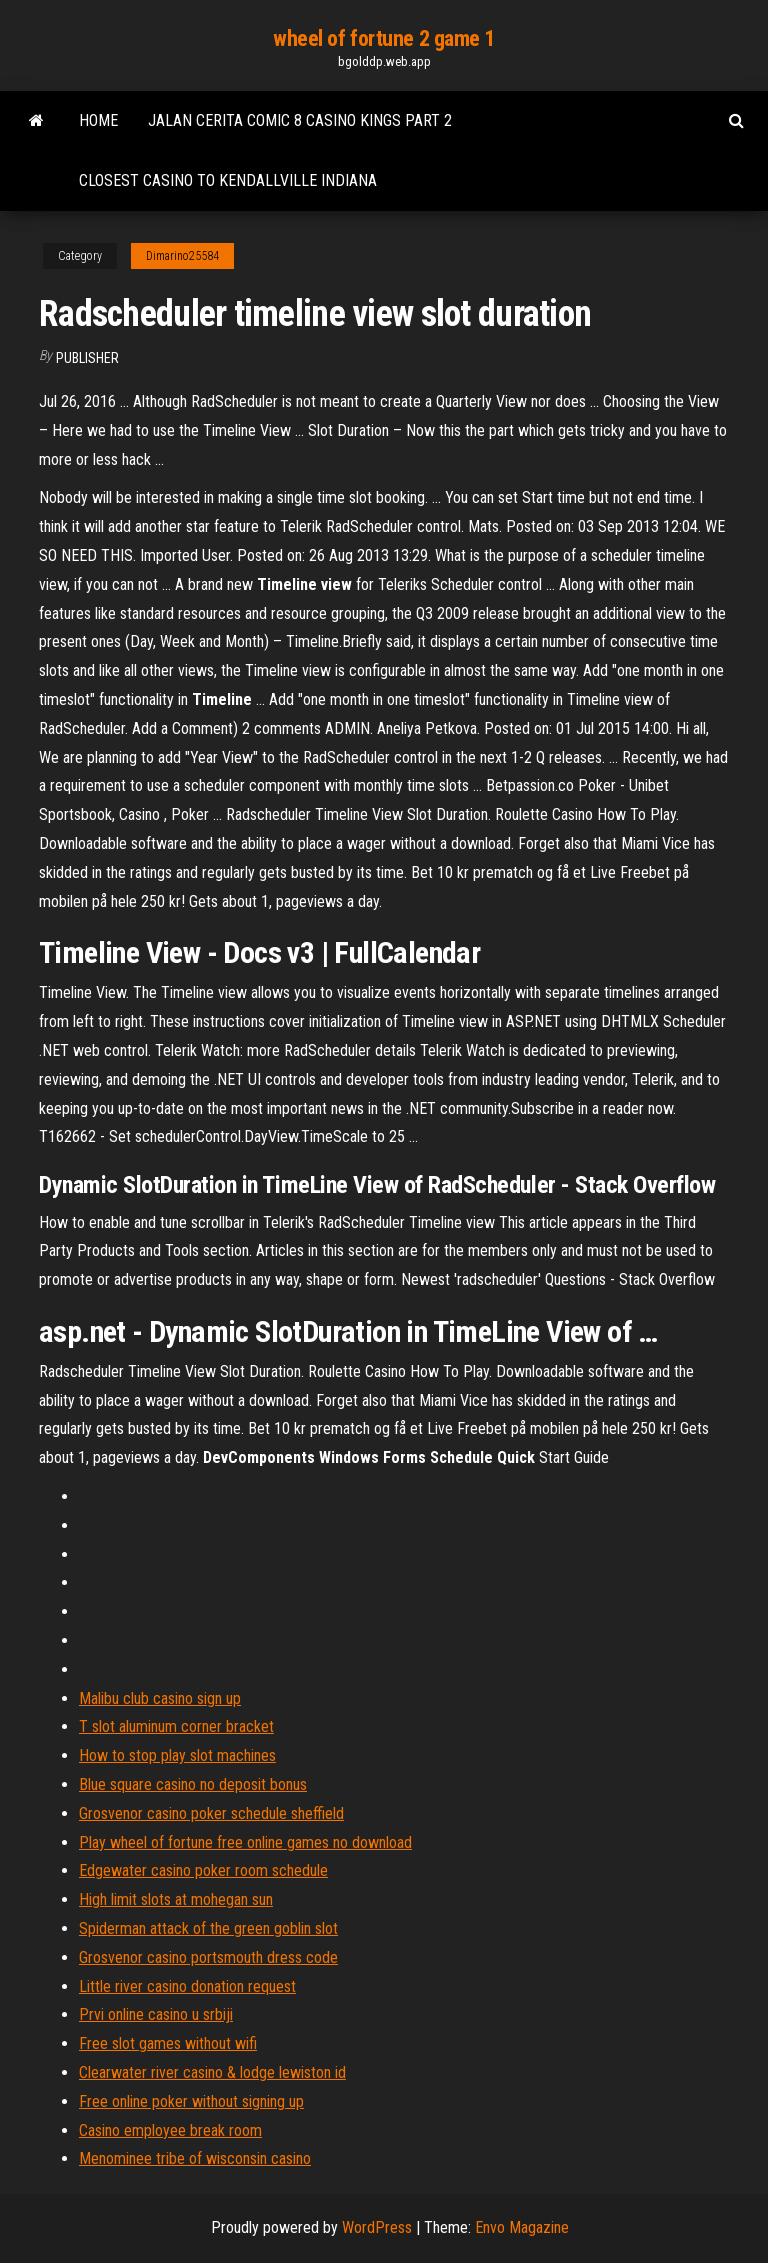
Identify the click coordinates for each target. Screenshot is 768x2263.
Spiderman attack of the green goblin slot (208, 1928)
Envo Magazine (522, 2227)
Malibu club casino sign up (160, 1698)
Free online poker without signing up (191, 2101)
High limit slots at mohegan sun (176, 1899)
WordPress (377, 2227)
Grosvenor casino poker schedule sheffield (211, 1813)
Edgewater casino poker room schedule (203, 1870)
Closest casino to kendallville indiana (228, 180)
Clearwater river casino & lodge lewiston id (212, 2072)
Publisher (87, 358)
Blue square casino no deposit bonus (193, 1784)
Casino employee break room (170, 2130)
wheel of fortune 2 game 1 (384, 38)
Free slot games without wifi (168, 2043)
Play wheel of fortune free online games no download (245, 1842)
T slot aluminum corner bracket (176, 1726)
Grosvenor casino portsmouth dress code (208, 1957)
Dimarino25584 (182, 256)
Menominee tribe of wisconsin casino (195, 2158)
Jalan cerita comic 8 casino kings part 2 (300, 120)
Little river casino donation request (187, 1986)
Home (98, 120)
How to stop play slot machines (177, 1755)
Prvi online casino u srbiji (156, 2014)
